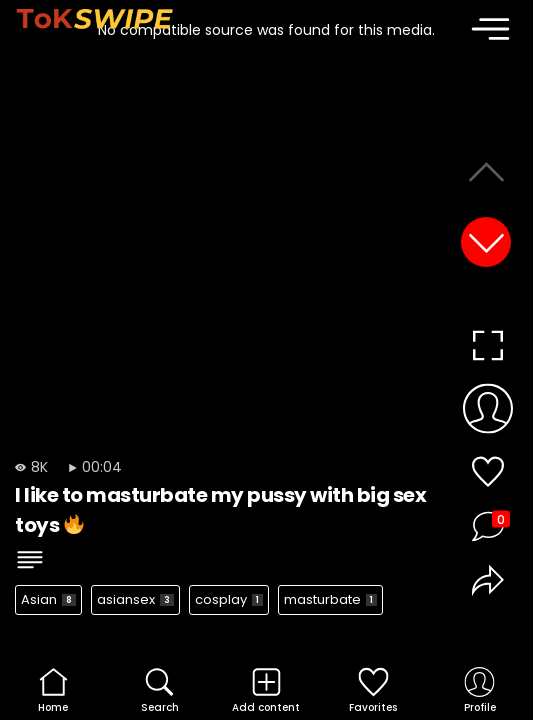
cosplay (229, 599)
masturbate (330, 599)
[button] (486, 242)
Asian (48, 599)
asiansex (135, 599)
